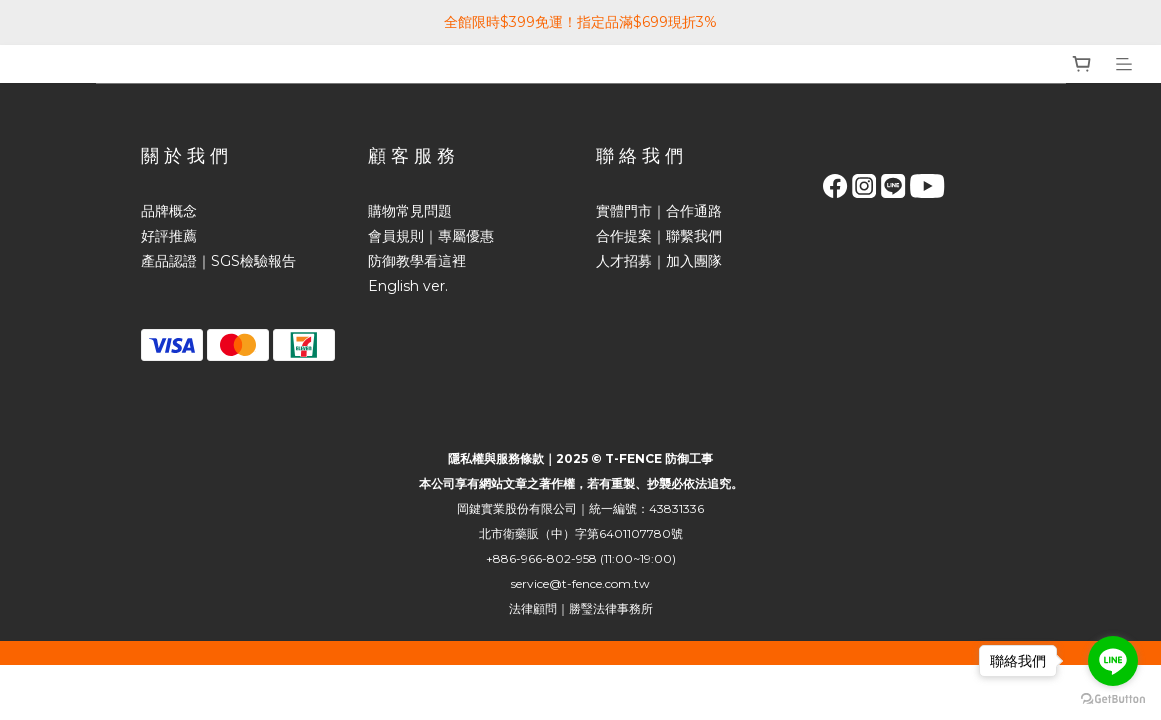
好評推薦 (169, 236)
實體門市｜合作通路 (659, 211)
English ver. (408, 286)
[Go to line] (1113, 661)
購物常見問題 (410, 211)
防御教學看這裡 (417, 261)
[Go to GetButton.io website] (1113, 699)
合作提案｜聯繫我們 (659, 236)
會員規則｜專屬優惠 (431, 236)
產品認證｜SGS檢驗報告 (218, 261)
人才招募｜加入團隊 (659, 261)
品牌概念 (169, 211)
